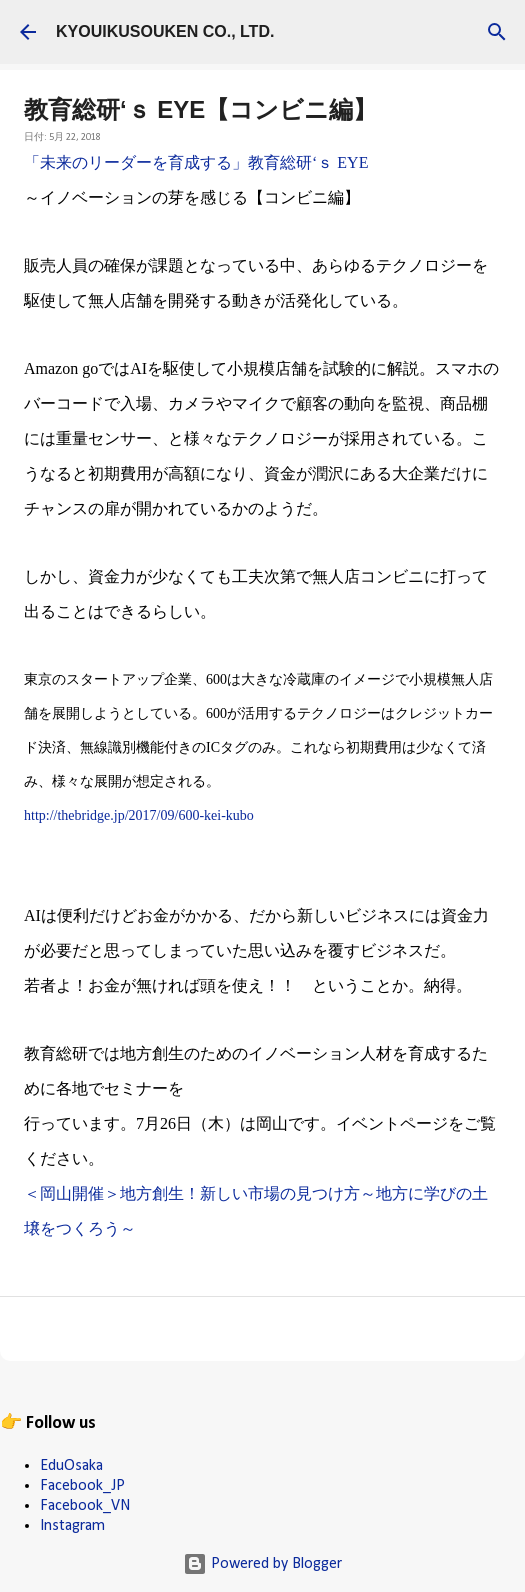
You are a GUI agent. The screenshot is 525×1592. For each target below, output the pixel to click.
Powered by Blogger (262, 1564)
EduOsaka (71, 1466)
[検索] (497, 32)
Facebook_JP (82, 1486)
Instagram (72, 1526)
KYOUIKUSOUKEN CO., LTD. (165, 31)
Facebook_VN (85, 1506)
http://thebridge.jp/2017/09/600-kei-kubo (139, 815)
